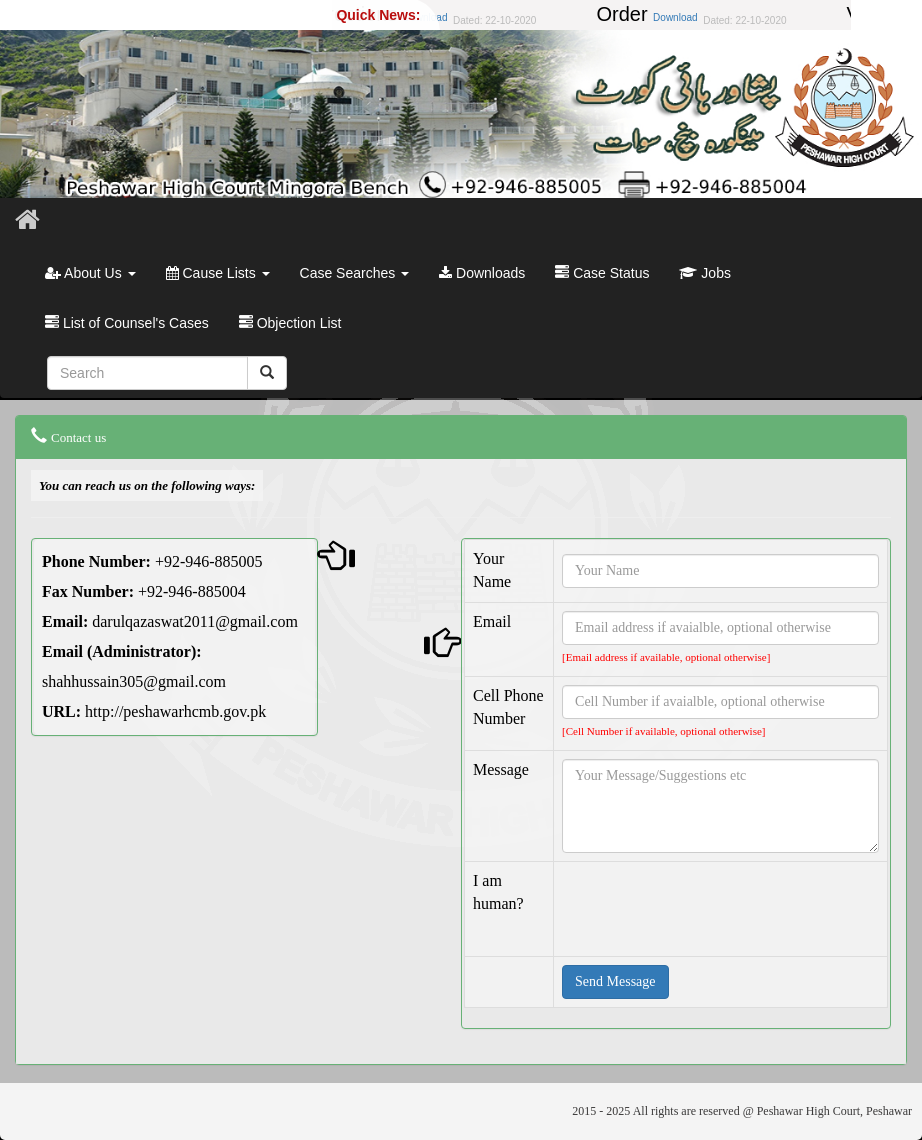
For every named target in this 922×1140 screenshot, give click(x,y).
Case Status (602, 273)
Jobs (704, 273)
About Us (90, 273)
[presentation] (714, 909)
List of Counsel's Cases (127, 323)
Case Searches (355, 273)
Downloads (482, 273)
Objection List (290, 323)
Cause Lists (218, 273)
